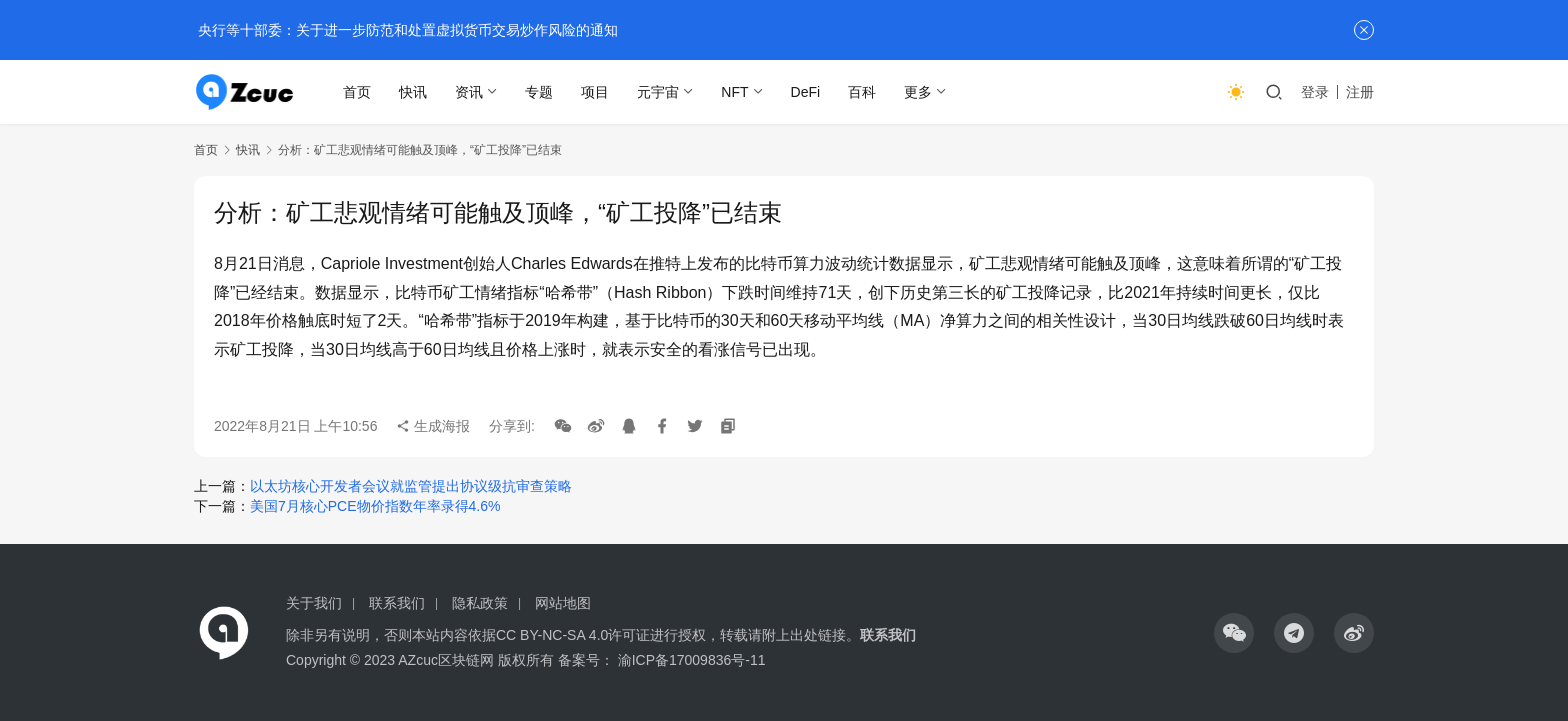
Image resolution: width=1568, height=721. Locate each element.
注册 (1360, 92)
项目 (596, 92)
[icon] (1234, 633)
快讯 (414, 92)
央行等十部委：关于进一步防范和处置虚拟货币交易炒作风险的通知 (406, 30)
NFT (735, 92)
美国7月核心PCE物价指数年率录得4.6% (375, 506)
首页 (358, 92)
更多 (919, 92)
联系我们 (397, 603)
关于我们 (314, 603)
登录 (1315, 92)
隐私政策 (480, 603)
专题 (540, 92)
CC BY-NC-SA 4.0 (552, 635)
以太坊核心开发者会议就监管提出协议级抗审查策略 (411, 486)
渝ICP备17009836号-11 (692, 660)
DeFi (806, 92)
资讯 (470, 92)
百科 (863, 92)
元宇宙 (659, 92)
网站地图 (563, 603)
